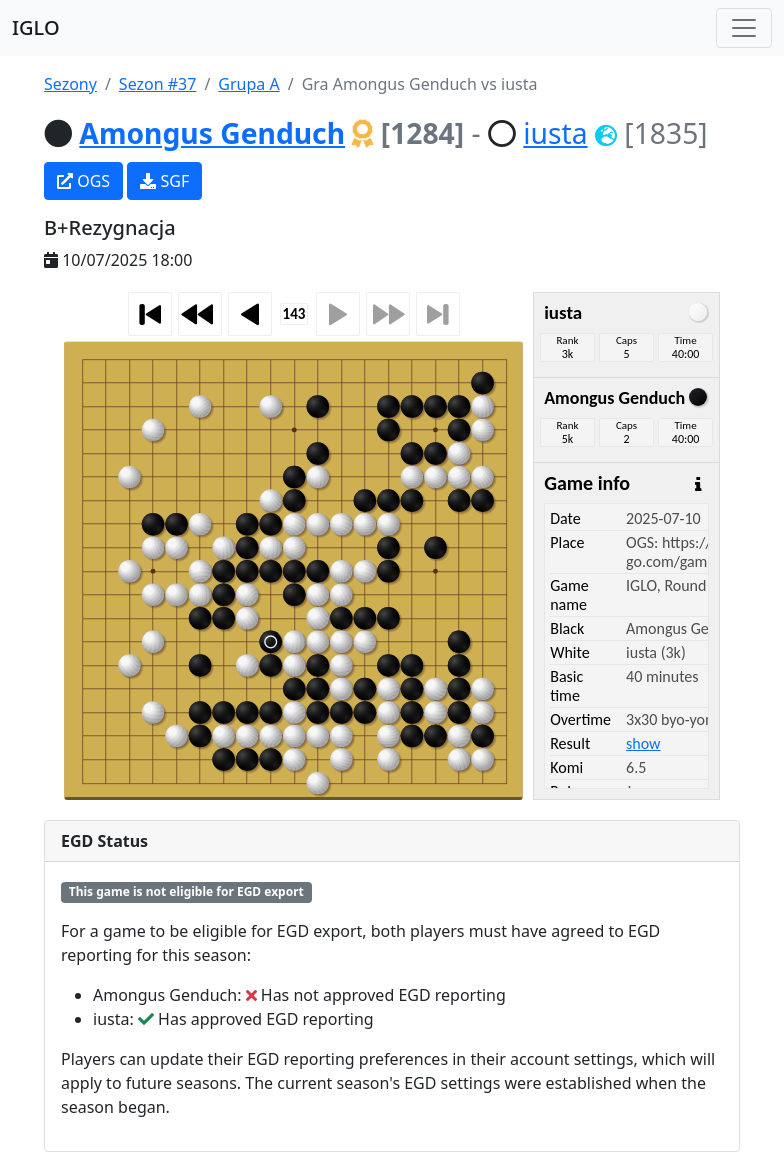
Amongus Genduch (212, 133)
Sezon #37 (158, 84)
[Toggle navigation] (744, 28)
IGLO (36, 27)
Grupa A (248, 84)
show (643, 743)
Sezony (70, 84)
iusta (555, 133)
